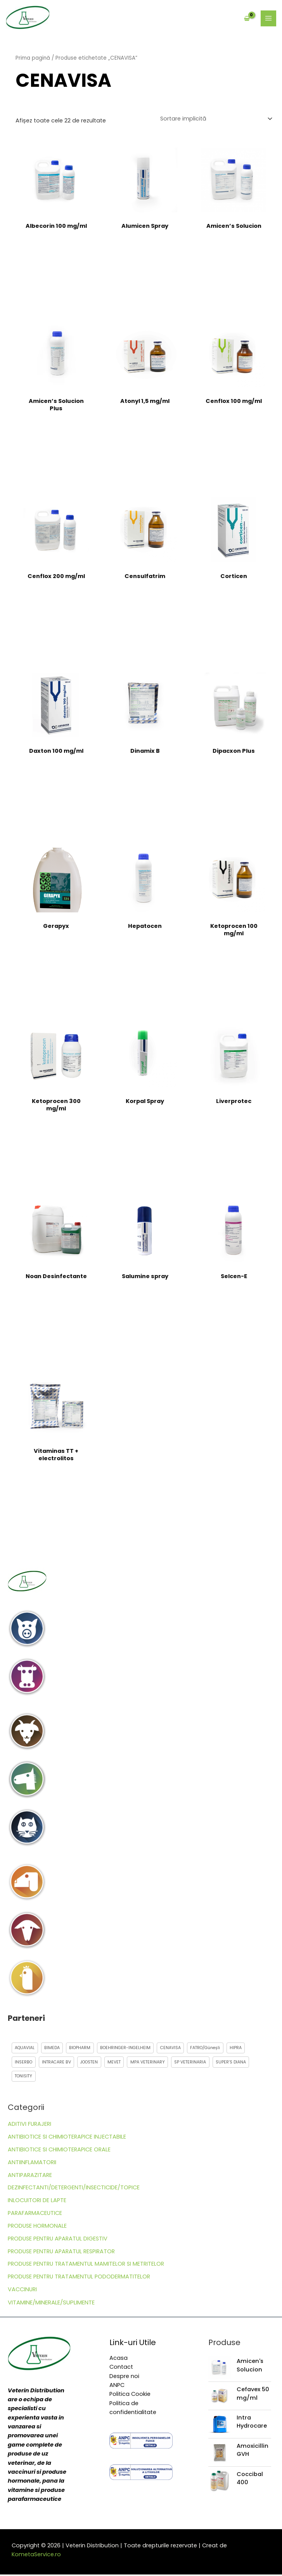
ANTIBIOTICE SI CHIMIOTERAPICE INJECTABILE (67, 2138)
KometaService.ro (36, 2556)
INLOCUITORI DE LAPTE (37, 2202)
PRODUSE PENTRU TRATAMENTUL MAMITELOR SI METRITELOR (86, 2265)
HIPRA (243, 2048)
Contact (121, 2368)
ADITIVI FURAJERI (29, 2125)
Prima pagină (33, 59)
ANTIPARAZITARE (30, 2176)
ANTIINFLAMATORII (32, 2164)
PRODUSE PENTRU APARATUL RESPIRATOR (61, 2252)
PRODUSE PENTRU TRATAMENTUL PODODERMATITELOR (79, 2278)
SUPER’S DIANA (238, 2063)
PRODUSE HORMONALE (37, 2227)
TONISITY (24, 2077)
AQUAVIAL (25, 2048)
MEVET (119, 2063)
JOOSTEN (92, 2063)
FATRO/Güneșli (211, 2048)
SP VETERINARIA (197, 2063)
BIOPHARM (82, 2048)
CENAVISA (174, 2048)
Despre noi (124, 2377)
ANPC (117, 2386)
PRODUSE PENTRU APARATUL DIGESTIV (57, 2240)
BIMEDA (53, 2048)
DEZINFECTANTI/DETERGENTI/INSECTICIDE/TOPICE (74, 2189)
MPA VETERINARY (153, 2063)
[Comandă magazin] (215, 119)
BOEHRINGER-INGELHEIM (128, 2048)
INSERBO (24, 2063)
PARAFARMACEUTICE (35, 2214)
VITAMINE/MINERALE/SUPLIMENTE (51, 2304)
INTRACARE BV (58, 2063)
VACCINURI (22, 2291)
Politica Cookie (130, 2395)
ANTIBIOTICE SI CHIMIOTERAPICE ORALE (59, 2151)
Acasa (118, 2359)
